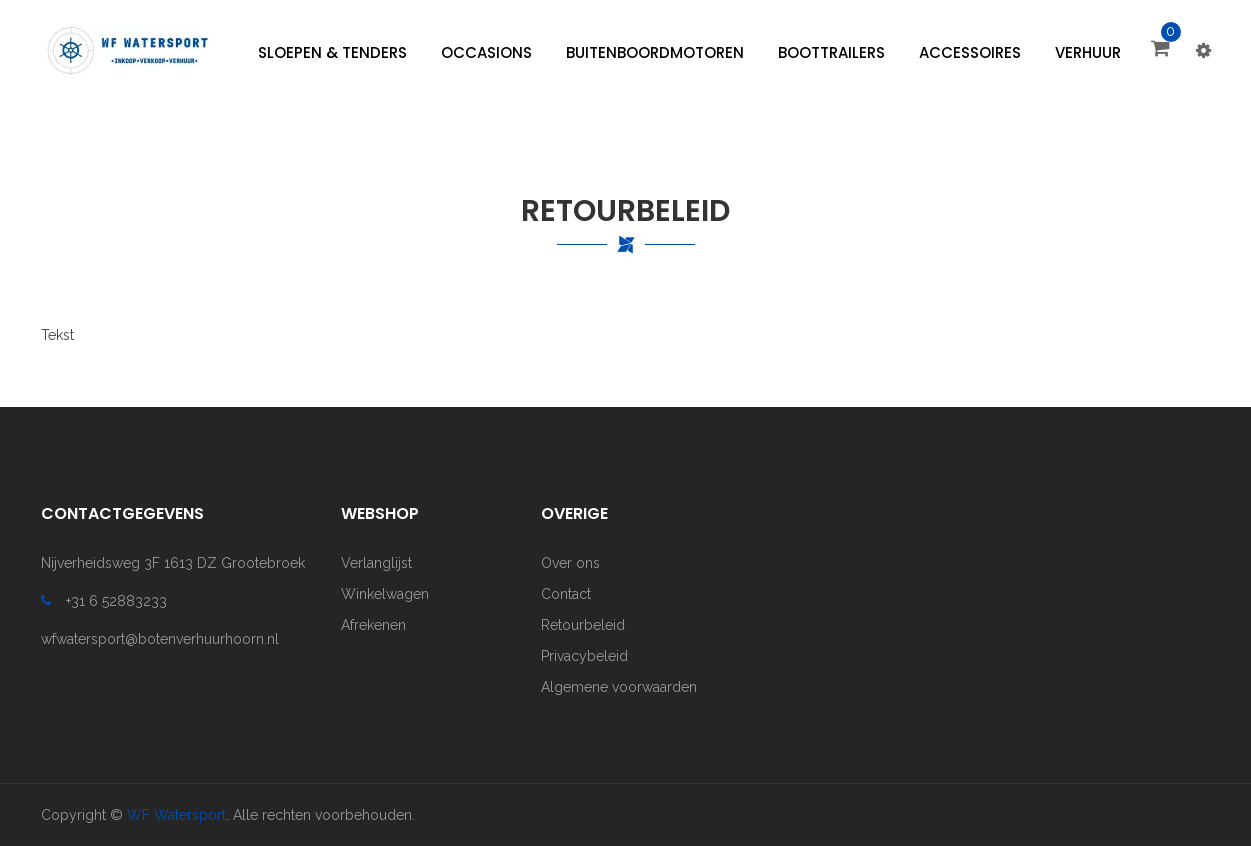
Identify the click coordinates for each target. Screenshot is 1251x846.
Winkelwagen (385, 594)
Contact (566, 594)
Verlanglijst (376, 563)
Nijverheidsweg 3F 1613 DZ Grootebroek (173, 563)
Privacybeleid (584, 656)
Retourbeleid (583, 625)
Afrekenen (373, 625)
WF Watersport (176, 815)
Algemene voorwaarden (619, 687)
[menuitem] (332, 53)
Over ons (570, 563)
